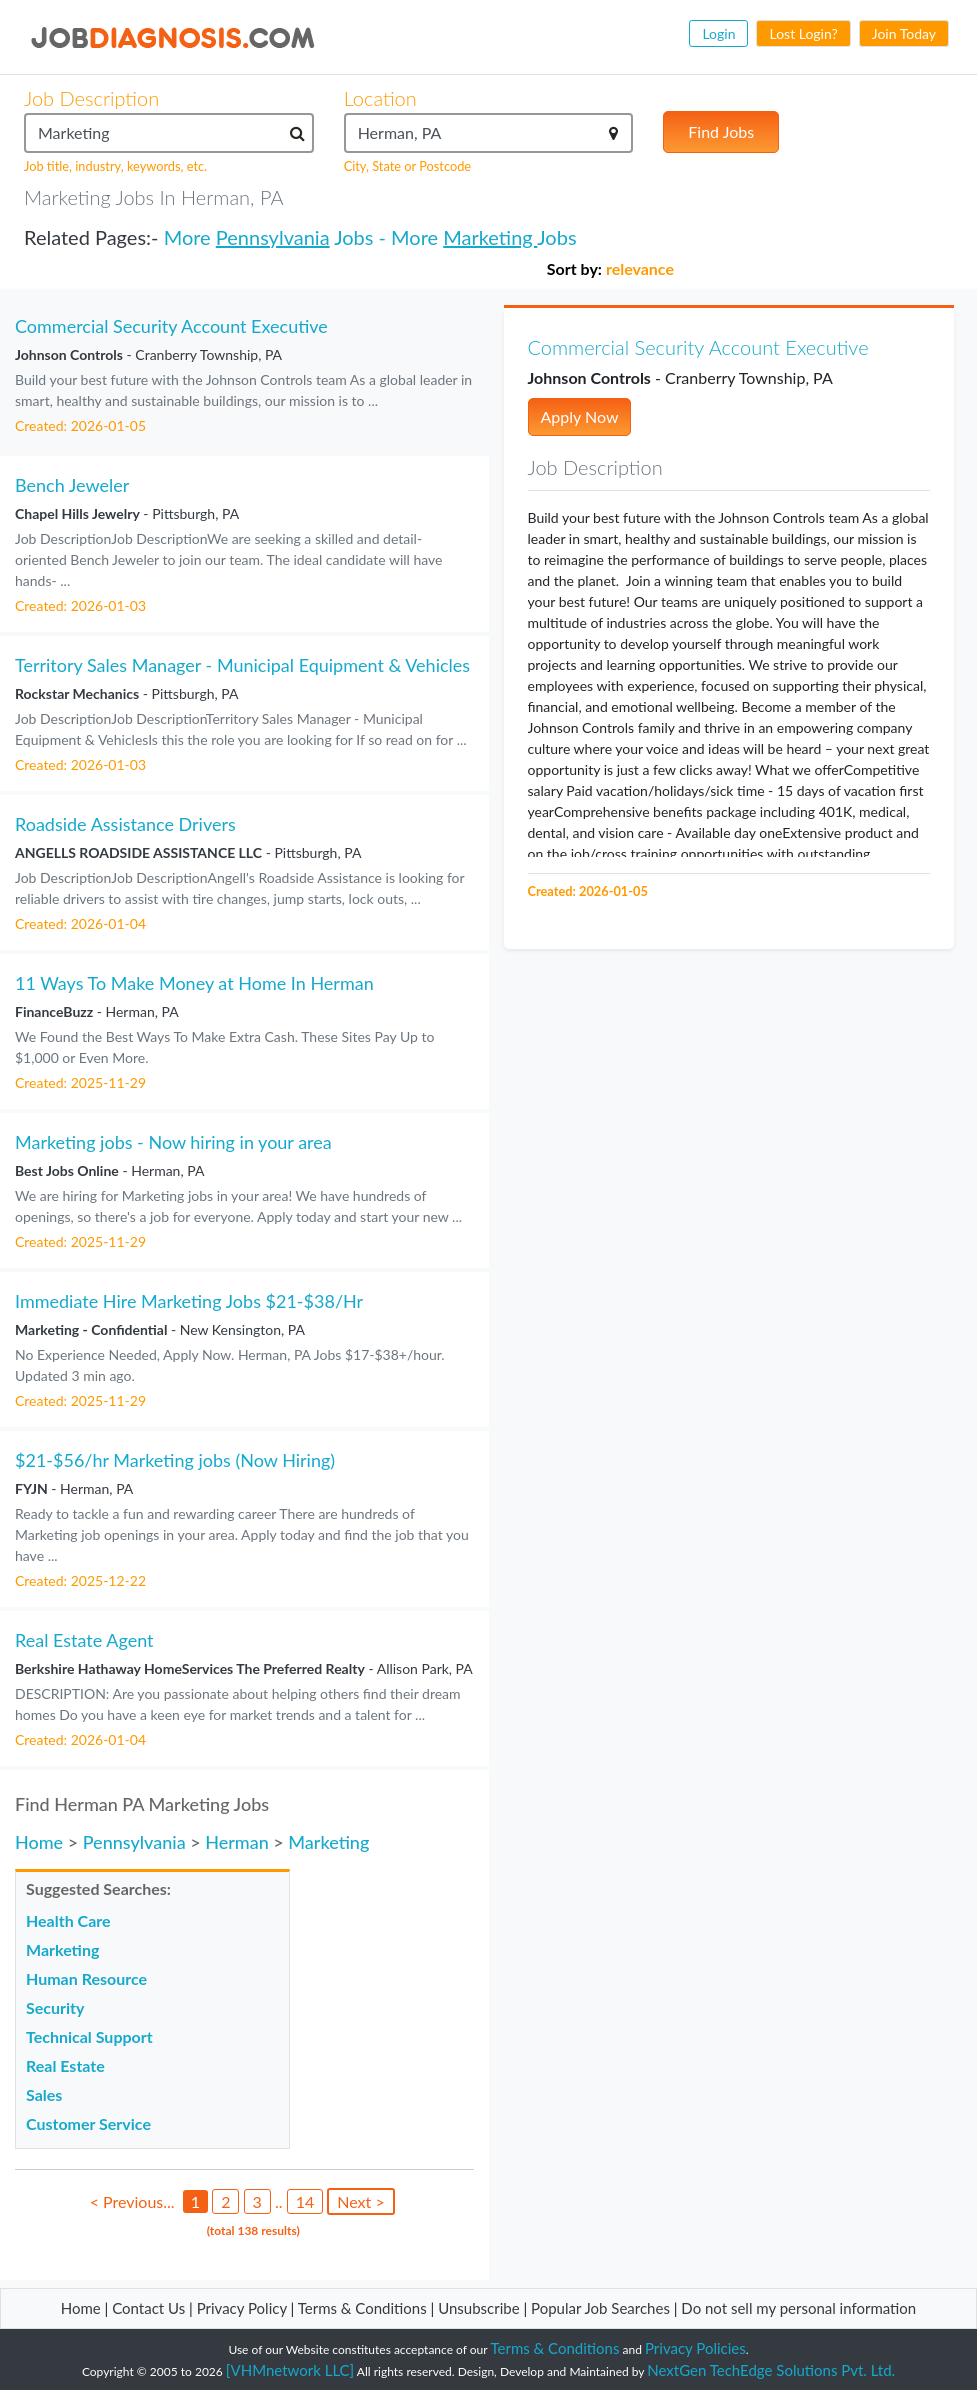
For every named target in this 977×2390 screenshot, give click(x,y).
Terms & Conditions (364, 2308)
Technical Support (89, 2036)
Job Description (91, 98)
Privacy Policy (242, 2308)
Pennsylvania (273, 237)
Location (380, 98)
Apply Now (580, 416)
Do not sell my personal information (798, 2308)
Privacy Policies (695, 2348)
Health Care (68, 1920)
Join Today (904, 33)
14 (305, 2201)
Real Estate (65, 2065)
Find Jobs (721, 131)
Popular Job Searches (600, 2308)
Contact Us (148, 2308)
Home (39, 1842)
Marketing (490, 237)
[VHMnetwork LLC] (290, 2370)
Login (718, 33)
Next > (360, 2201)
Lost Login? (803, 33)
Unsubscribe (478, 2308)
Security (55, 2007)
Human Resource (86, 1978)
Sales (44, 2094)
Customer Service (88, 2123)
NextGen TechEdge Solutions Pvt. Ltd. (771, 2370)
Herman (237, 1842)
